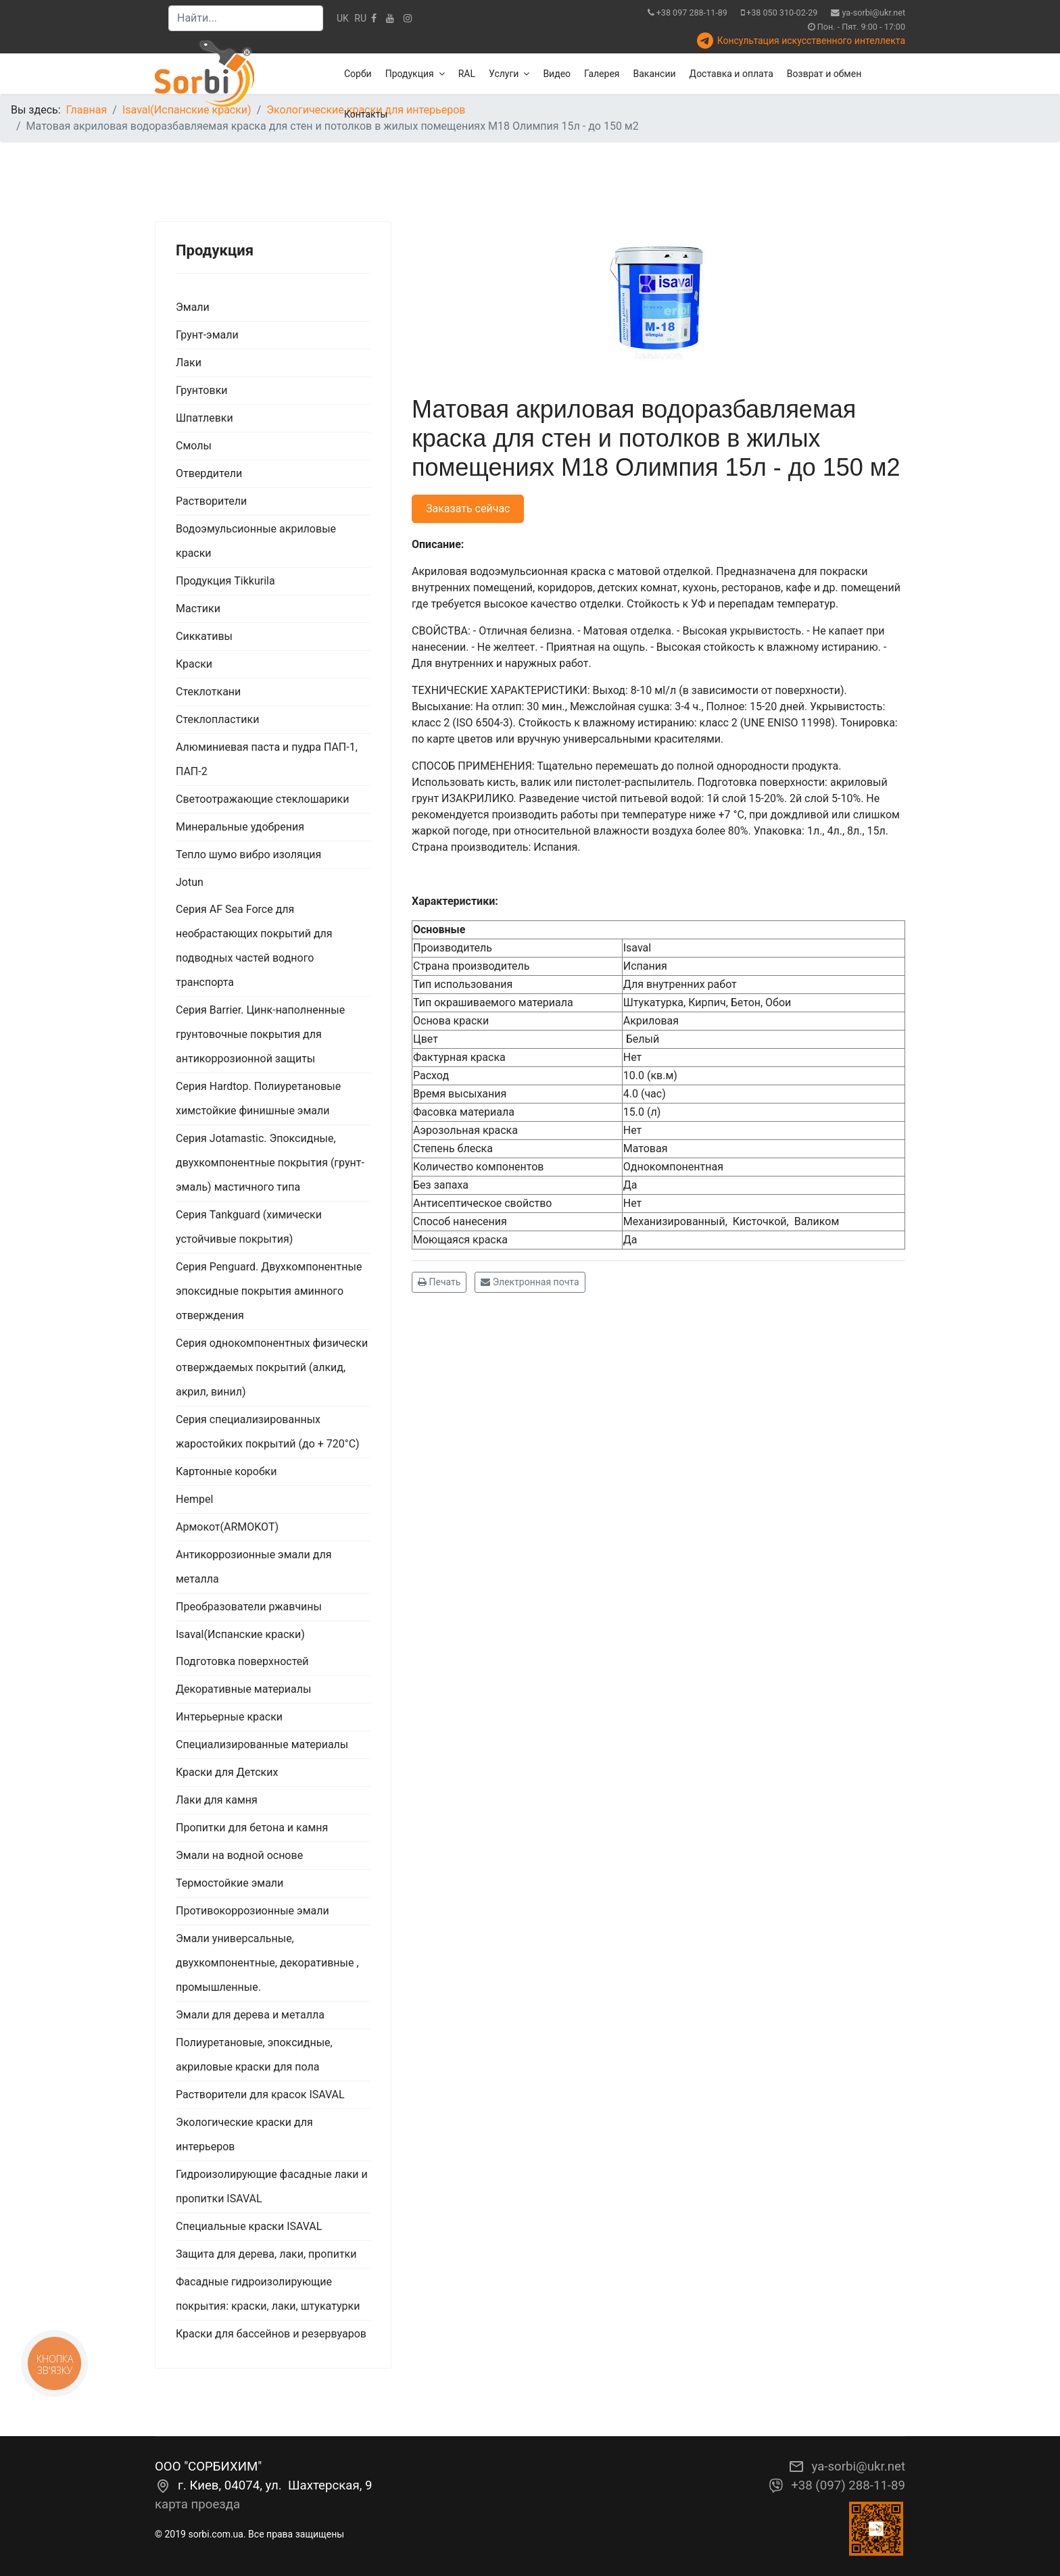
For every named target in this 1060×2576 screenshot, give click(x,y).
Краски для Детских (227, 1772)
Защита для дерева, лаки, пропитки (266, 2254)
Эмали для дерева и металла (250, 2014)
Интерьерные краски (229, 1716)
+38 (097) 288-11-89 (848, 2485)
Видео (557, 73)
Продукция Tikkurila (225, 580)
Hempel (194, 1499)
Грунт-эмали (207, 334)
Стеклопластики (217, 719)
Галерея (601, 73)
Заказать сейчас (468, 508)
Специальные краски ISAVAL (249, 2226)
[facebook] (374, 18)
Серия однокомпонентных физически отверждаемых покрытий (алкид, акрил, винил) (272, 1367)
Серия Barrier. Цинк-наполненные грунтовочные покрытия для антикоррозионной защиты (260, 1034)
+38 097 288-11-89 (691, 12)
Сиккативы (204, 636)
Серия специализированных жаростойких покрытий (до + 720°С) (268, 1431)
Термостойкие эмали (229, 1883)
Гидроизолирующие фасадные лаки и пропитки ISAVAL (272, 2186)
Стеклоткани (208, 691)
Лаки (188, 362)
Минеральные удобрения (240, 826)
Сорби (358, 73)
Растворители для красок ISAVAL (260, 2094)
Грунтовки (202, 390)
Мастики (198, 608)
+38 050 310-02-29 (781, 12)
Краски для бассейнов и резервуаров (271, 2333)
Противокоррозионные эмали (252, 1910)
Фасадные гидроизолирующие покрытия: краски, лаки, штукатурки (268, 2293)
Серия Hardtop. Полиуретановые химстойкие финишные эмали (258, 1098)
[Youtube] (390, 18)
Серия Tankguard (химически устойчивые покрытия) (249, 1226)
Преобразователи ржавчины (249, 1606)
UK (343, 18)
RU (360, 18)
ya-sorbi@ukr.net (874, 12)
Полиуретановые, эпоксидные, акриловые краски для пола (254, 2054)
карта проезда (197, 2504)
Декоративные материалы (243, 1689)
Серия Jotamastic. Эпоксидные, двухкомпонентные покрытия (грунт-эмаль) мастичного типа (270, 1162)
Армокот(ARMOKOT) (227, 1526)
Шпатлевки (204, 418)
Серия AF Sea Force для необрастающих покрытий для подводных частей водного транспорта (254, 946)
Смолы (194, 445)
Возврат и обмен (824, 73)
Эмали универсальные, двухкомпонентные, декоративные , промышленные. (267, 1962)
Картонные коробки (226, 1471)
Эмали (193, 307)
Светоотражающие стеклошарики (262, 799)
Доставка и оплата (731, 73)
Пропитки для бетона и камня (252, 1827)
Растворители (211, 501)
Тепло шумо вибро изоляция (248, 854)
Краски (194, 664)
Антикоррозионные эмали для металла (253, 1566)
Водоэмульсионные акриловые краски (256, 541)
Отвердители (209, 473)
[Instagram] (408, 18)
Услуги (504, 73)
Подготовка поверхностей (242, 1661)
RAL (466, 73)
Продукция (409, 73)
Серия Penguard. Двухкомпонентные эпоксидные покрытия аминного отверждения (269, 1291)
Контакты (365, 114)
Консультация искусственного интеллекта (811, 40)
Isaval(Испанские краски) (240, 1634)
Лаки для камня (217, 1799)
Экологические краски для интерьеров (244, 2134)
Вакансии (654, 73)
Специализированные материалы (262, 1744)
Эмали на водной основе (239, 1855)
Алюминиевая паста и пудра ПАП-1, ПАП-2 (267, 759)
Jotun (189, 882)
